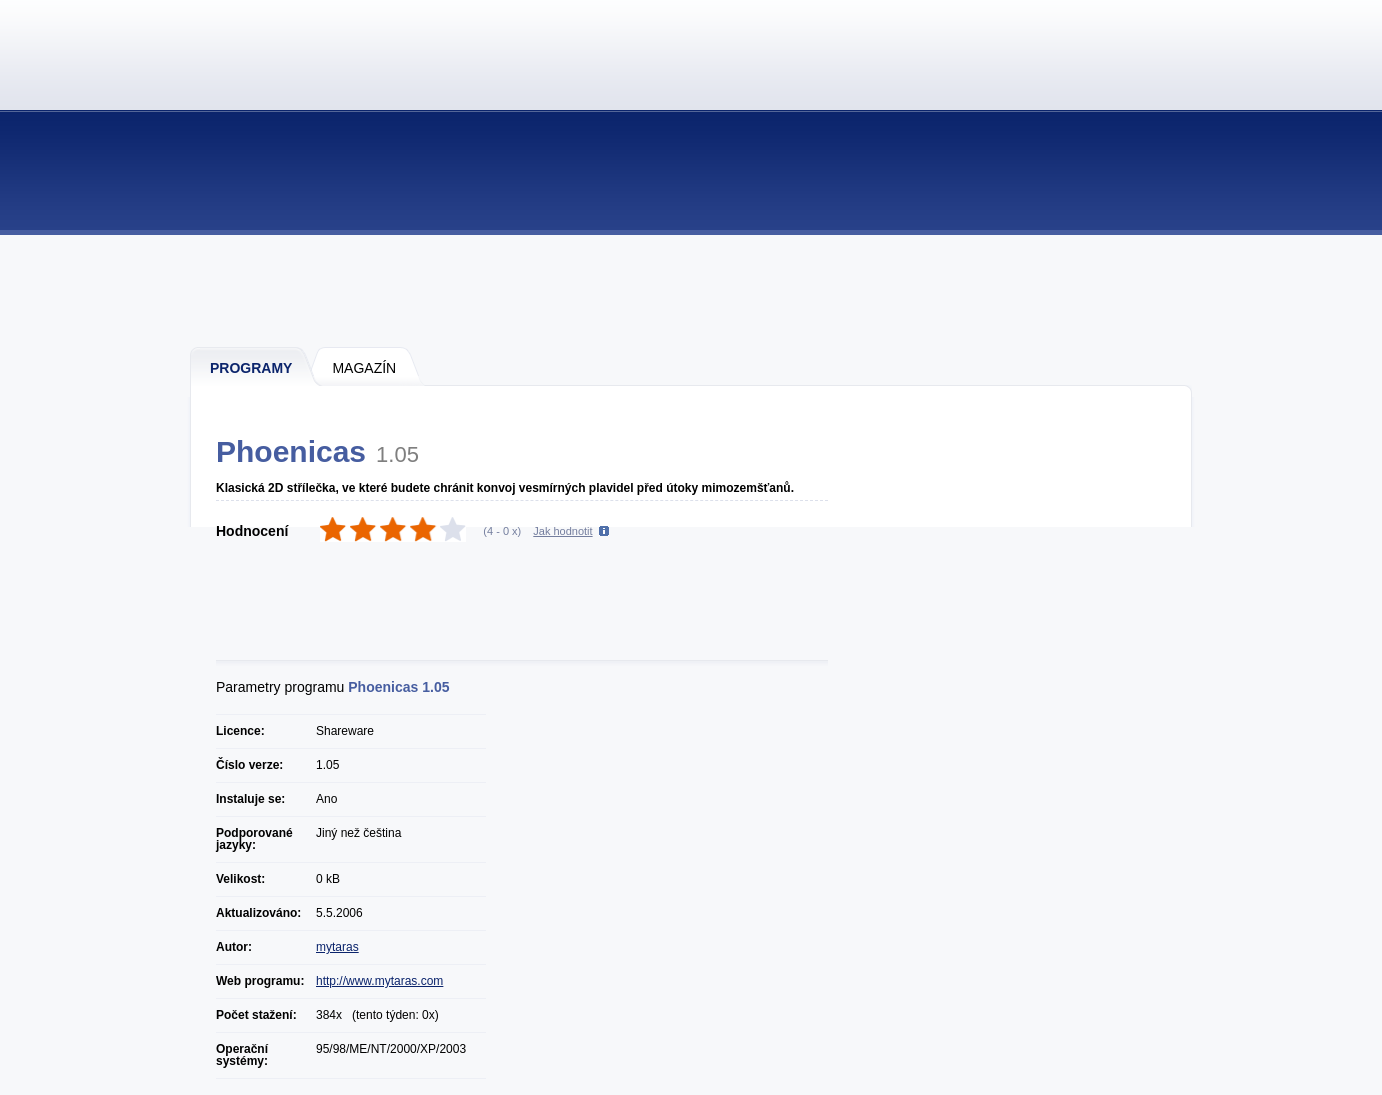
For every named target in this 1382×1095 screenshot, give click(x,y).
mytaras (337, 947)
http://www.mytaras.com (379, 981)
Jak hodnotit (562, 531)
